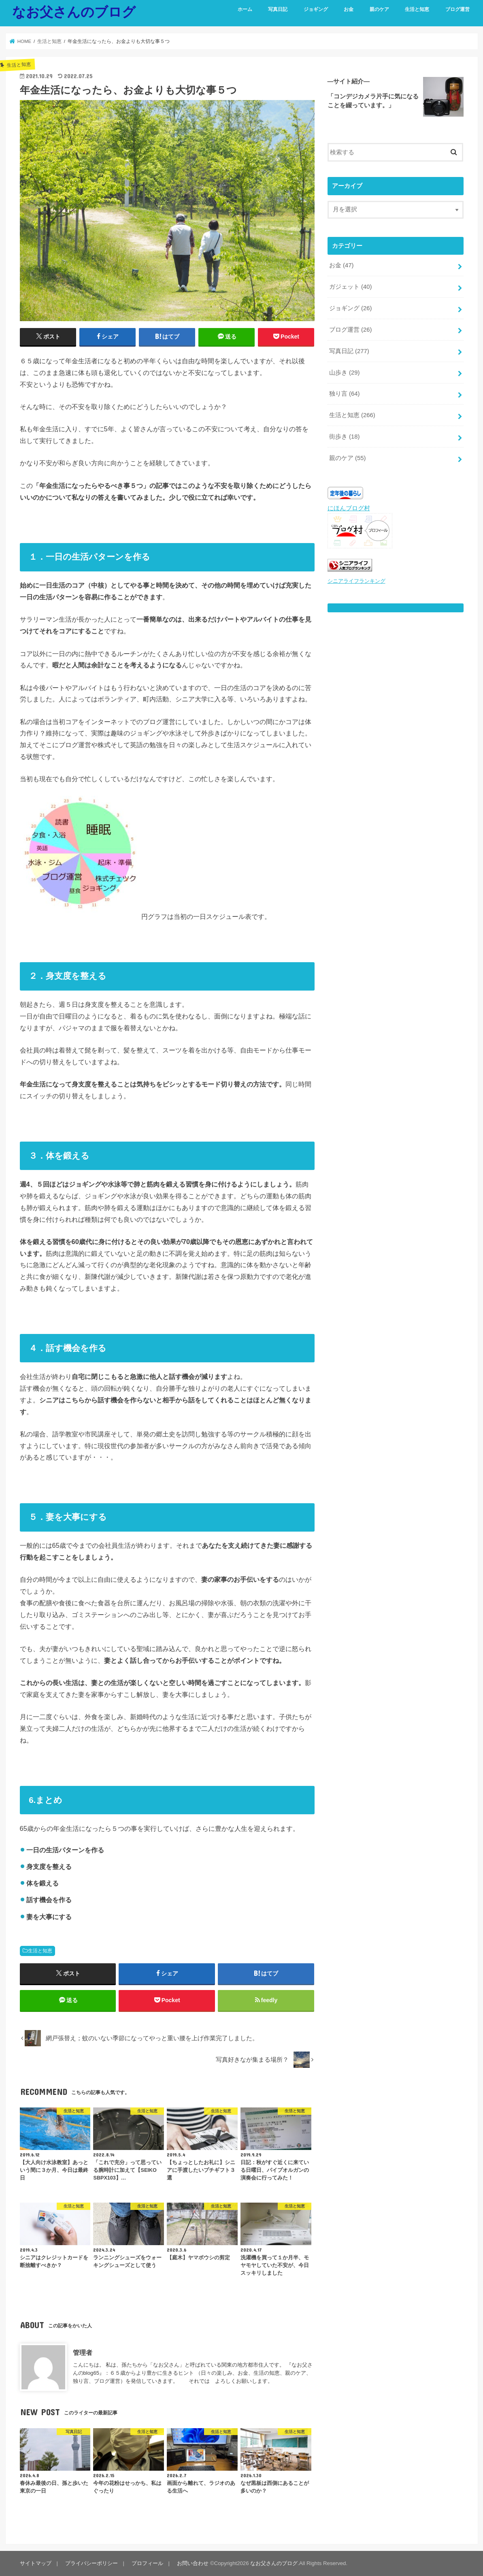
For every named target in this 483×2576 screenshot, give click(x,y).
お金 (348, 9)
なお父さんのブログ (74, 11)
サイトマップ (35, 2563)
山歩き (344, 372)
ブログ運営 (457, 9)
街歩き (344, 436)
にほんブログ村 (349, 508)
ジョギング (316, 9)
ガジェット (350, 286)
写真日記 (277, 9)
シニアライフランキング (356, 581)
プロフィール (147, 2563)
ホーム (245, 9)
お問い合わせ (193, 2563)
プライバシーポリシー (91, 2563)
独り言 (344, 393)
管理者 (82, 2352)
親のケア (379, 9)
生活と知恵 (417, 9)
